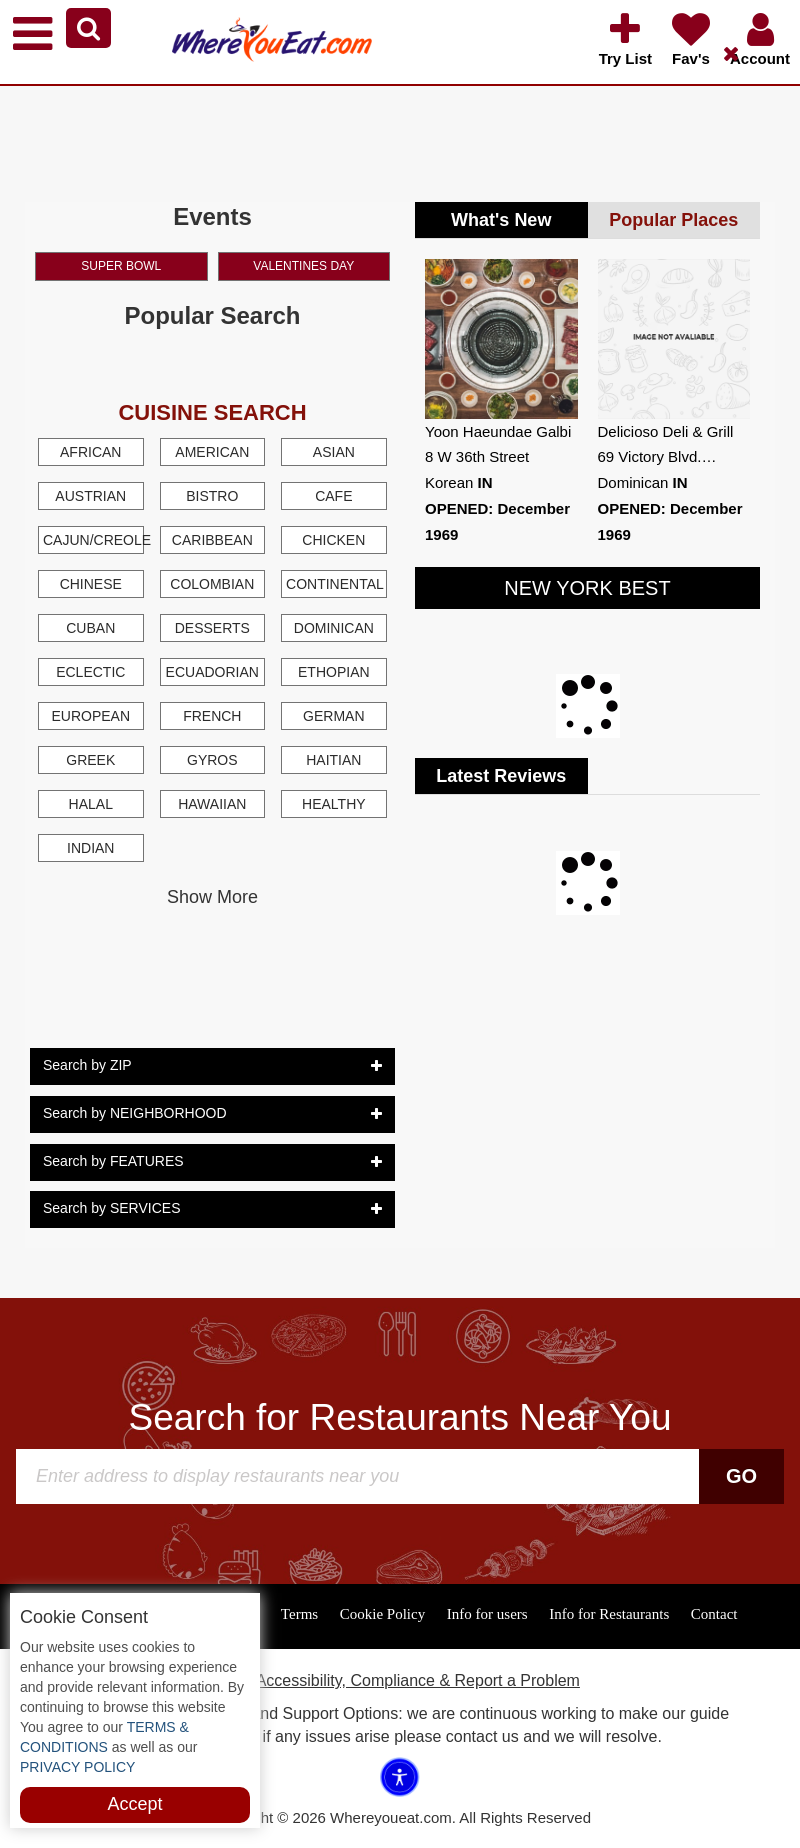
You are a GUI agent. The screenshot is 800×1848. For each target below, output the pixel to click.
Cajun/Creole (93, 540)
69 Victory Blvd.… (657, 456)
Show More (212, 897)
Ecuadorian (212, 672)
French (212, 716)
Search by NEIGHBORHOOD (212, 1114)
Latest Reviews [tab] (501, 776)
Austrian (90, 496)
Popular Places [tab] (673, 220)
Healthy (334, 804)
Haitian (333, 760)
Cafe (333, 496)
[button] (88, 28)
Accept (134, 1804)
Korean (459, 482)
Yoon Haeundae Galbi (498, 431)
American (212, 452)
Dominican (334, 628)
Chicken (333, 540)
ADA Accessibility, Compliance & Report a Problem (400, 1680)
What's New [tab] (501, 220)
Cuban (90, 628)
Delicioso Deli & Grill (666, 431)
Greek (90, 760)
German (333, 716)
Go (741, 1476)
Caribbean (212, 540)
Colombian (212, 584)
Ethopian (334, 672)
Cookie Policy (382, 1614)
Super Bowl (121, 266)
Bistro (212, 496)
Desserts (212, 628)
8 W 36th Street (477, 456)
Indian (90, 848)
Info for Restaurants (609, 1614)
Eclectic (90, 672)
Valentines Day (303, 266)
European (90, 716)
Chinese (91, 584)
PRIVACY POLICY (77, 1767)
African (90, 452)
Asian (334, 452)
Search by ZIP (212, 1066)
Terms (299, 1614)
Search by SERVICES (212, 1209)
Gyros (212, 760)
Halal (91, 804)
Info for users (487, 1614)
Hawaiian (212, 804)
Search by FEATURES (212, 1162)
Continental (335, 584)
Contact (714, 1614)
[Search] (359, 1476)
